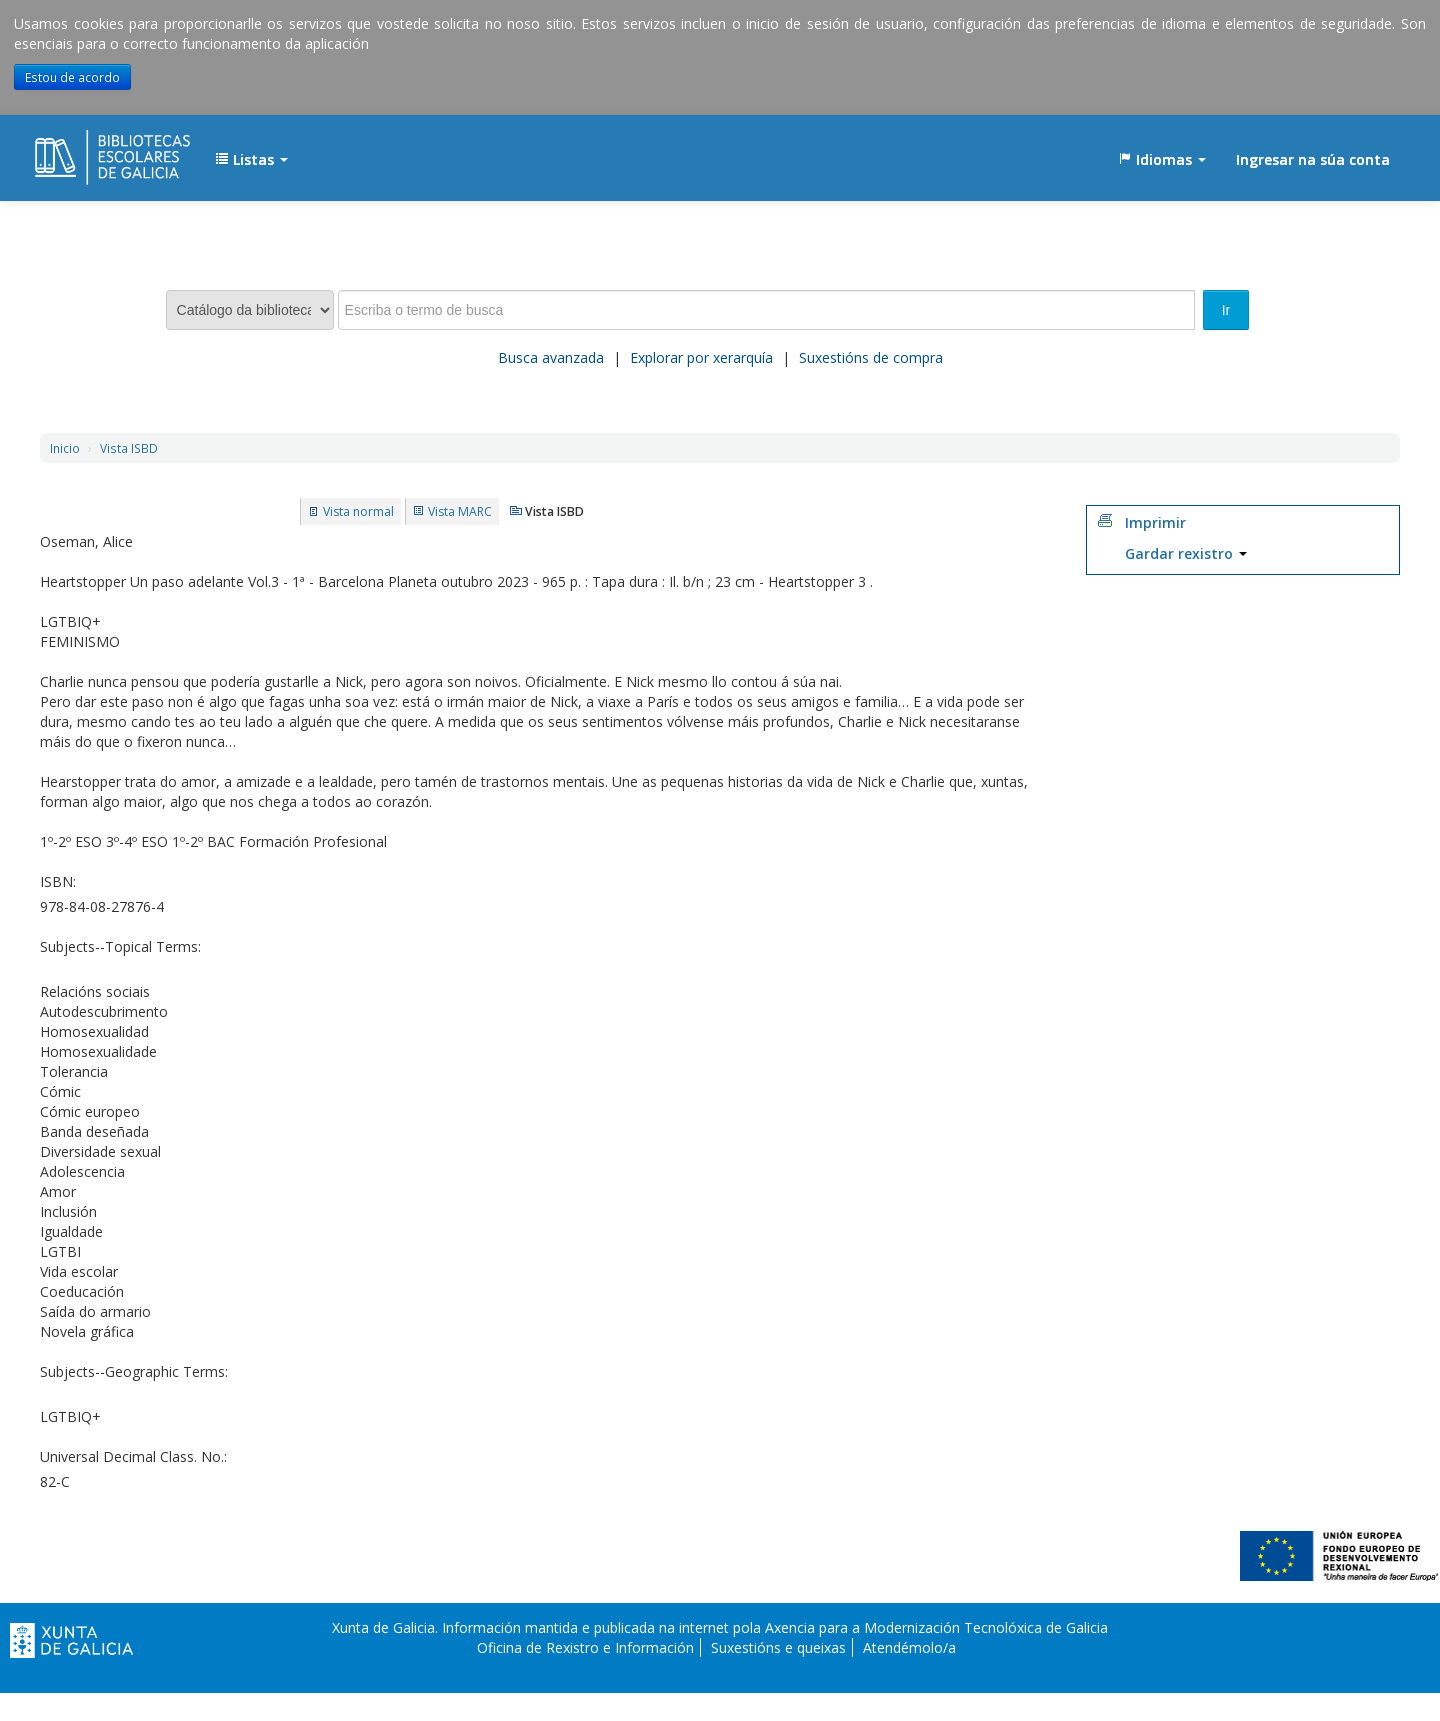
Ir (1226, 310)
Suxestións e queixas (778, 1647)
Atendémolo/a (909, 1647)
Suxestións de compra (871, 357)
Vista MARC (460, 511)
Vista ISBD (129, 448)
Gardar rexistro (1186, 553)
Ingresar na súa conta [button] (1313, 159)
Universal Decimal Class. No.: (133, 1456)
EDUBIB (85, 150)
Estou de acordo (72, 77)
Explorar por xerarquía (701, 357)
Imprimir (1155, 522)
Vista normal (358, 511)
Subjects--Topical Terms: (120, 946)
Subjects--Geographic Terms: (134, 1371)
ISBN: (58, 881)
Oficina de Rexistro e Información (585, 1647)
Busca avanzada (551, 357)
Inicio (65, 448)
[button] (251, 160)
